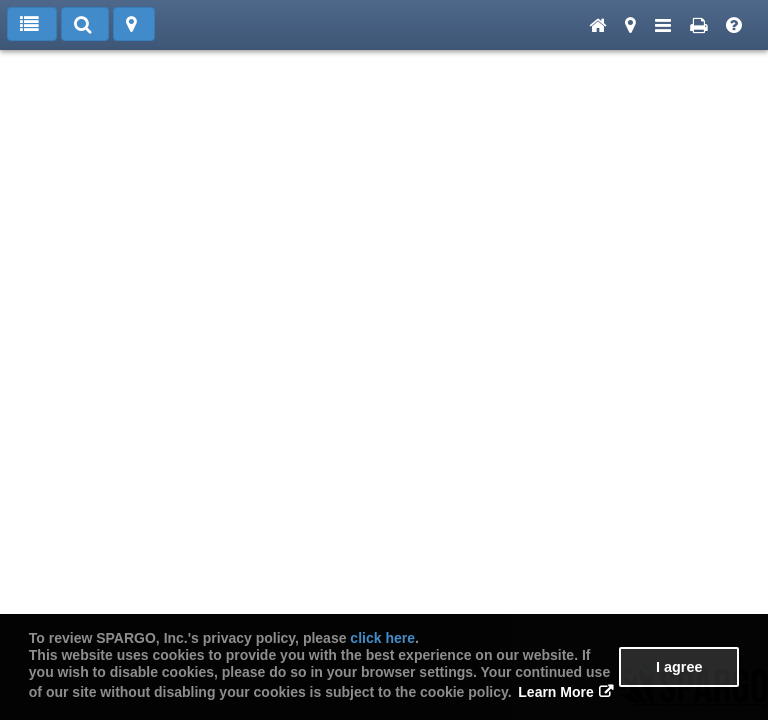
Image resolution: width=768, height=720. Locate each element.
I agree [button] (679, 667)
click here (382, 638)
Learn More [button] (555, 692)
